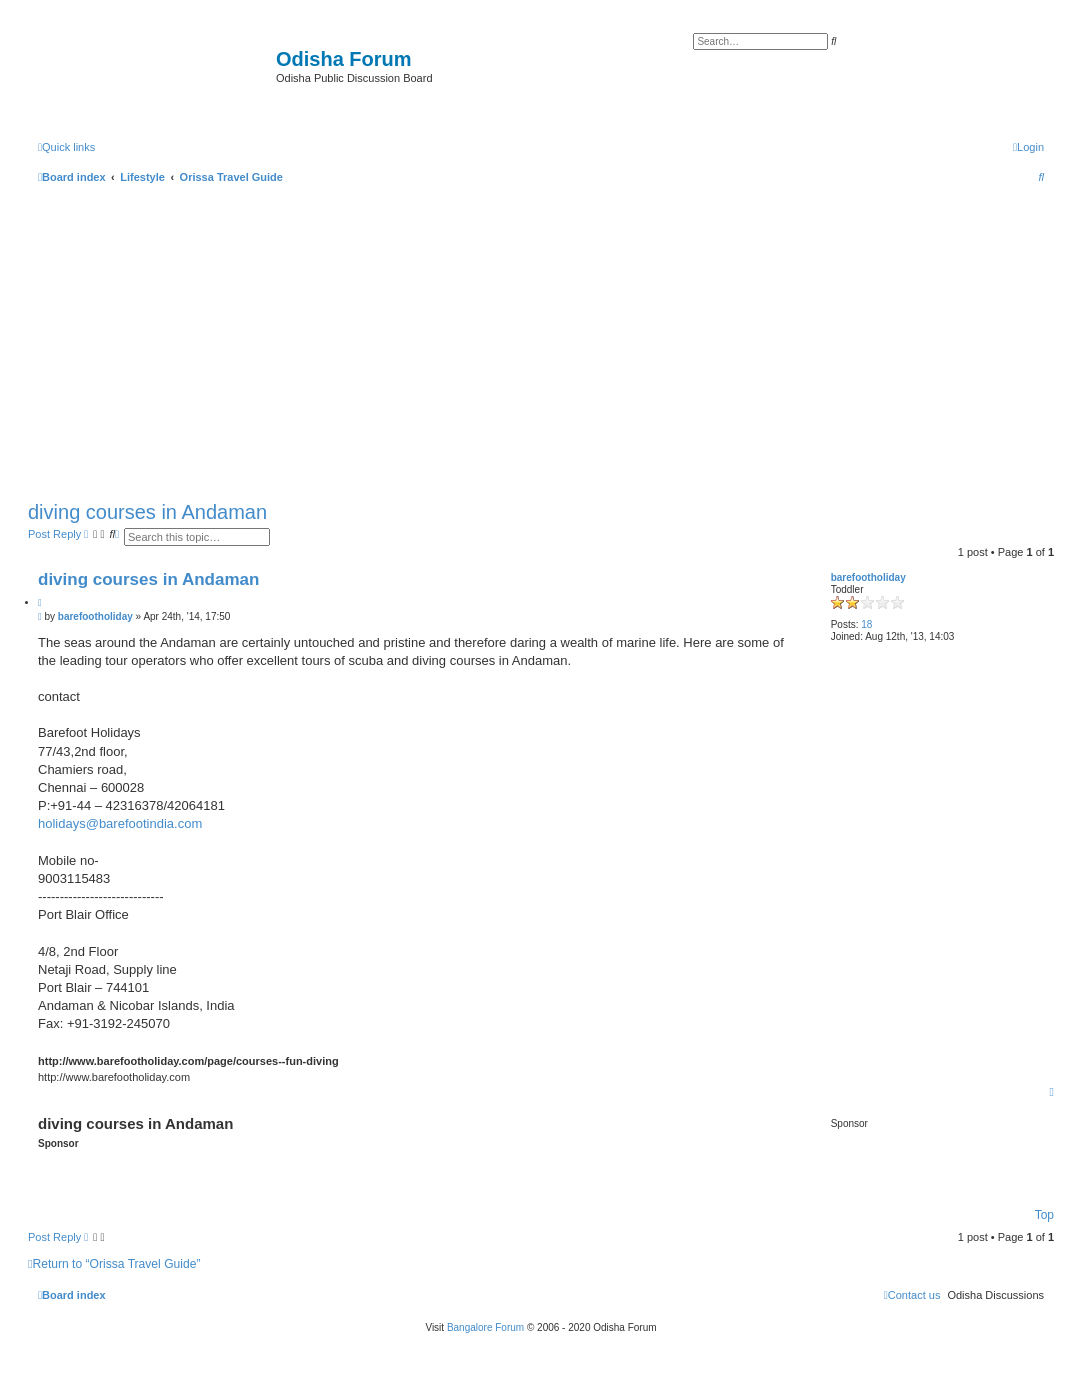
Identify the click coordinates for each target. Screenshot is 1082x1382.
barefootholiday (868, 577)
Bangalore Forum (485, 1327)
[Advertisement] (541, 338)
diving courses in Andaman (147, 512)
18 (866, 624)
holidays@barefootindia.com (120, 823)
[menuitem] (1028, 147)
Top (1044, 1215)
